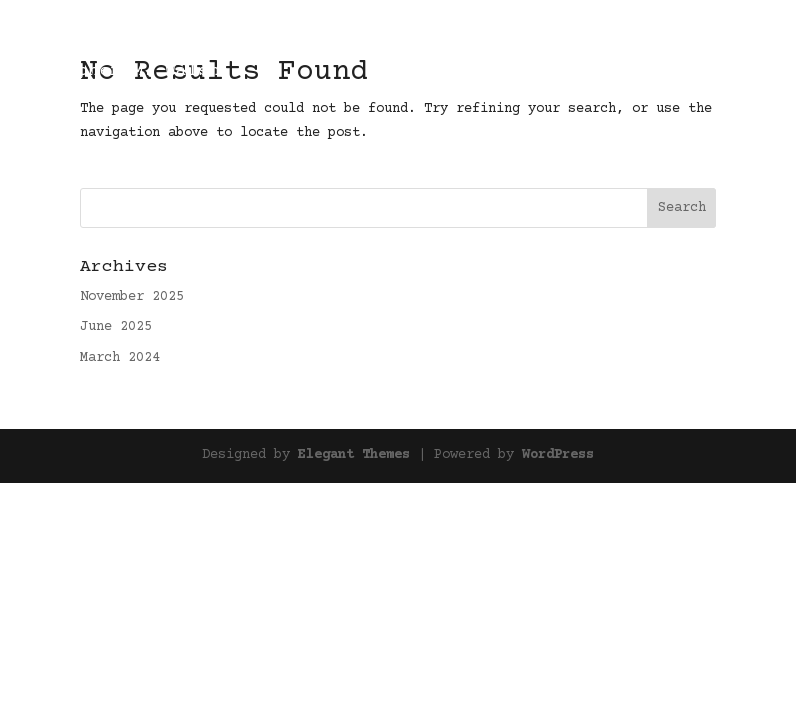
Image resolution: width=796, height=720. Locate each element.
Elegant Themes (354, 455)
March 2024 (120, 358)
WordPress (558, 455)
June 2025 (116, 327)
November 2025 (132, 297)
